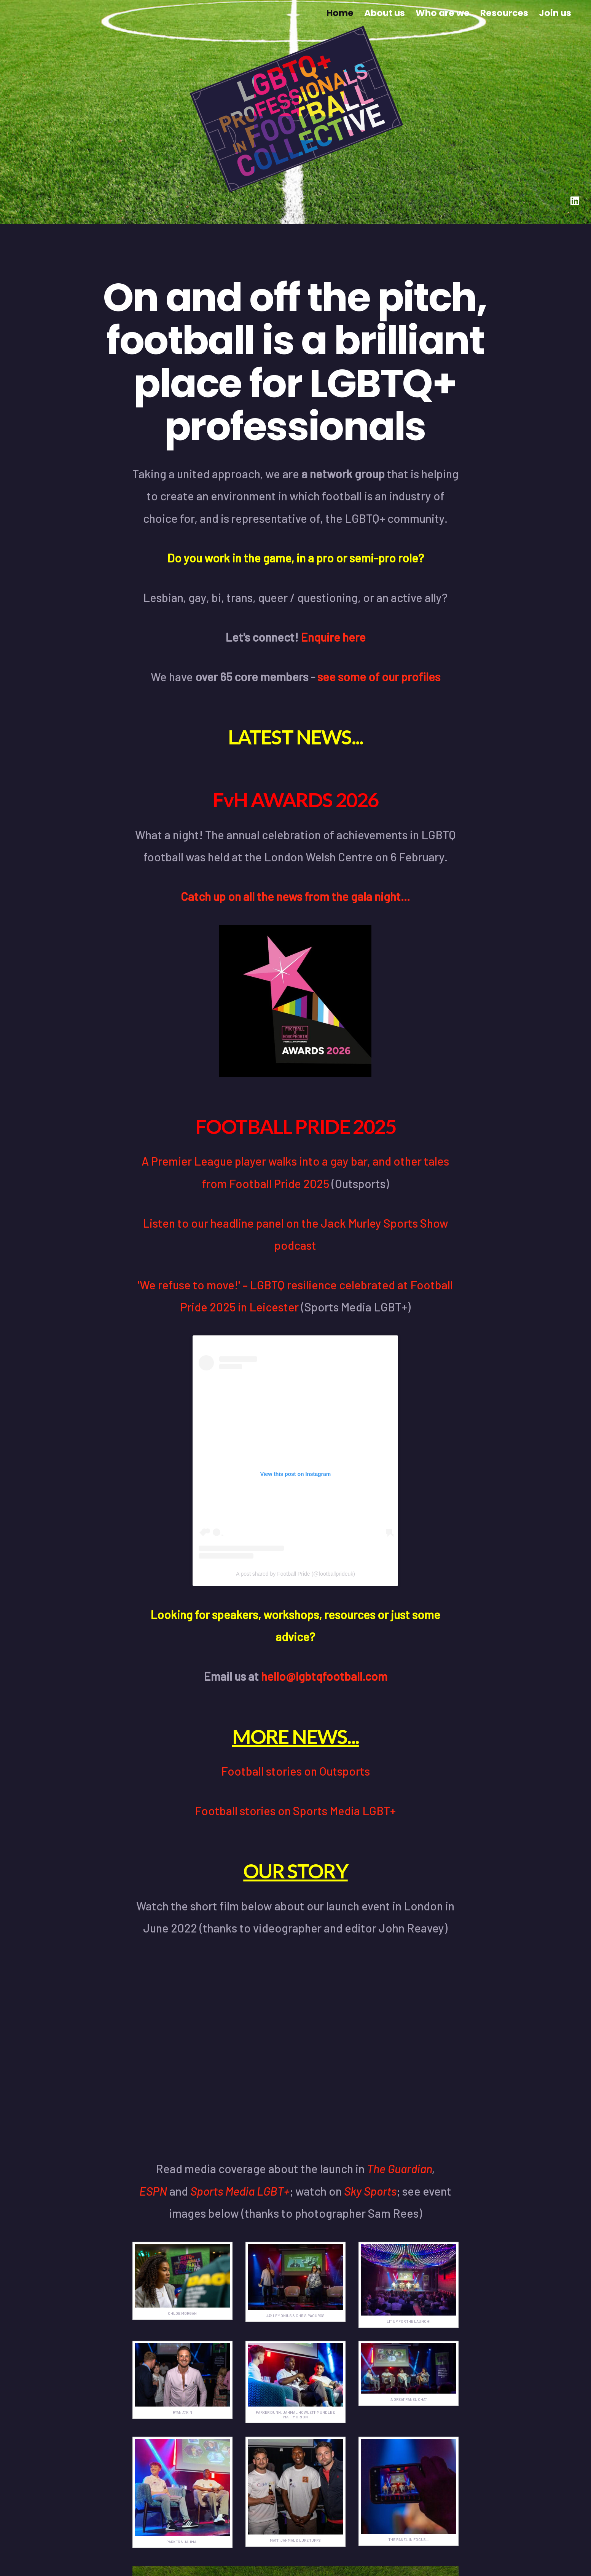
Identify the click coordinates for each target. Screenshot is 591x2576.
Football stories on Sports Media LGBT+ (295, 1810)
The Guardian (399, 2168)
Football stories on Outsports (295, 1771)
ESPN (153, 2191)
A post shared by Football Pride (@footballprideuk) (295, 1574)
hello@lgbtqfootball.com (324, 1676)
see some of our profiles (378, 676)
